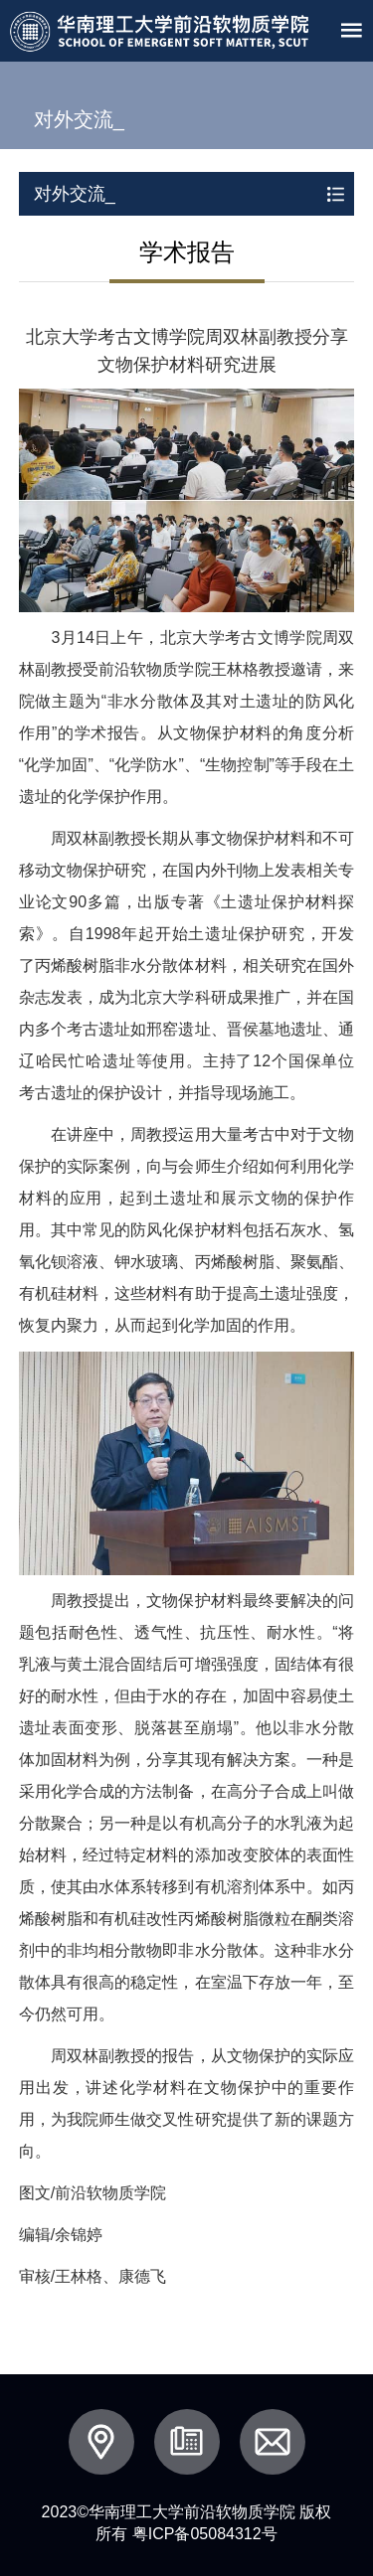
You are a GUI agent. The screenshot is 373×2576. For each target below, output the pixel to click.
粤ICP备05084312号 (205, 2533)
